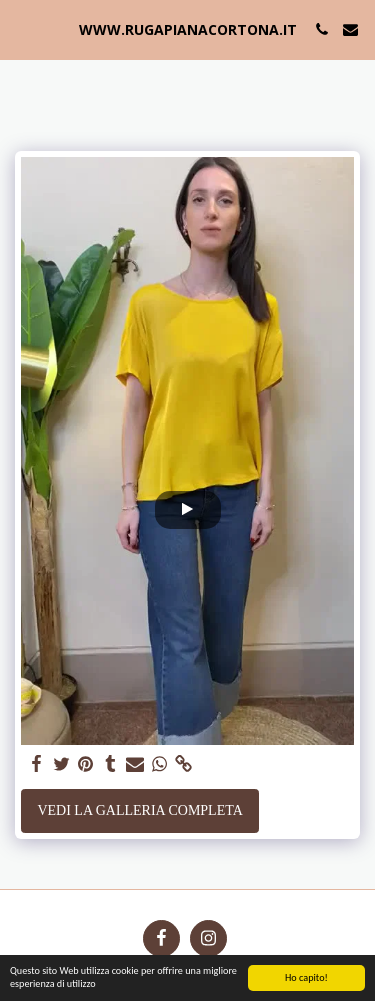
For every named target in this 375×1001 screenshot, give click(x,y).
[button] (22, 29)
